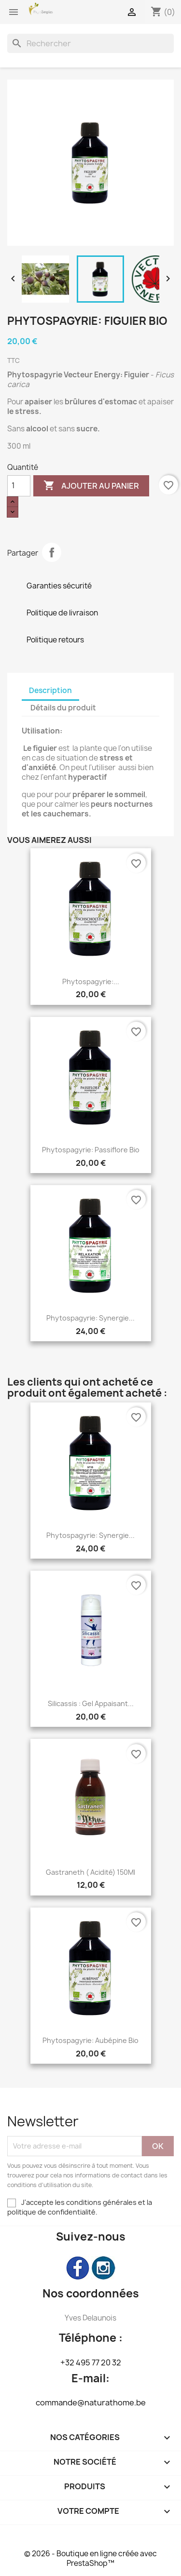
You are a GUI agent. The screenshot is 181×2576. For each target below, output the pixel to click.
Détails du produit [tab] (63, 708)
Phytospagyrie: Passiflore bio (90, 1149)
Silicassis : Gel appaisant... (91, 1703)
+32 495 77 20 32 (90, 2362)
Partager (51, 552)
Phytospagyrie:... (90, 981)
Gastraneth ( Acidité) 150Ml (90, 1872)
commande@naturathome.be (91, 2402)
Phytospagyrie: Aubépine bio (90, 2040)
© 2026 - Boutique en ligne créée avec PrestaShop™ (90, 2558)
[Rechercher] (90, 43)
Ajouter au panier (91, 486)
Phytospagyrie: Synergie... (90, 1317)
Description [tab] (50, 690)
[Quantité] (18, 485)
